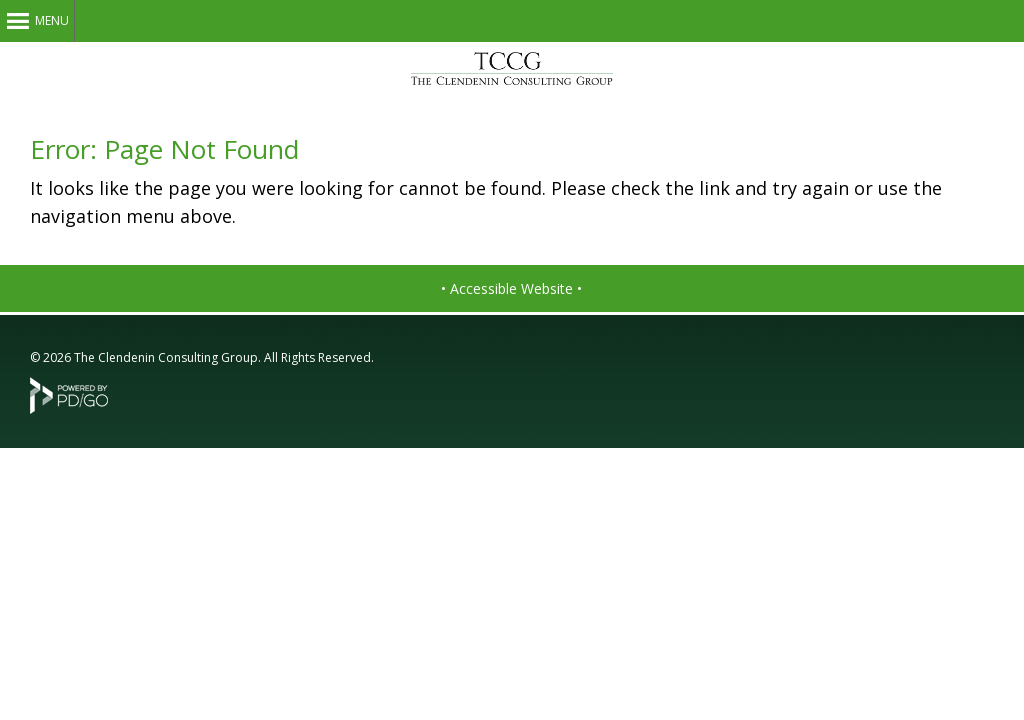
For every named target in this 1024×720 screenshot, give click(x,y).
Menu (52, 20)
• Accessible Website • (511, 288)
